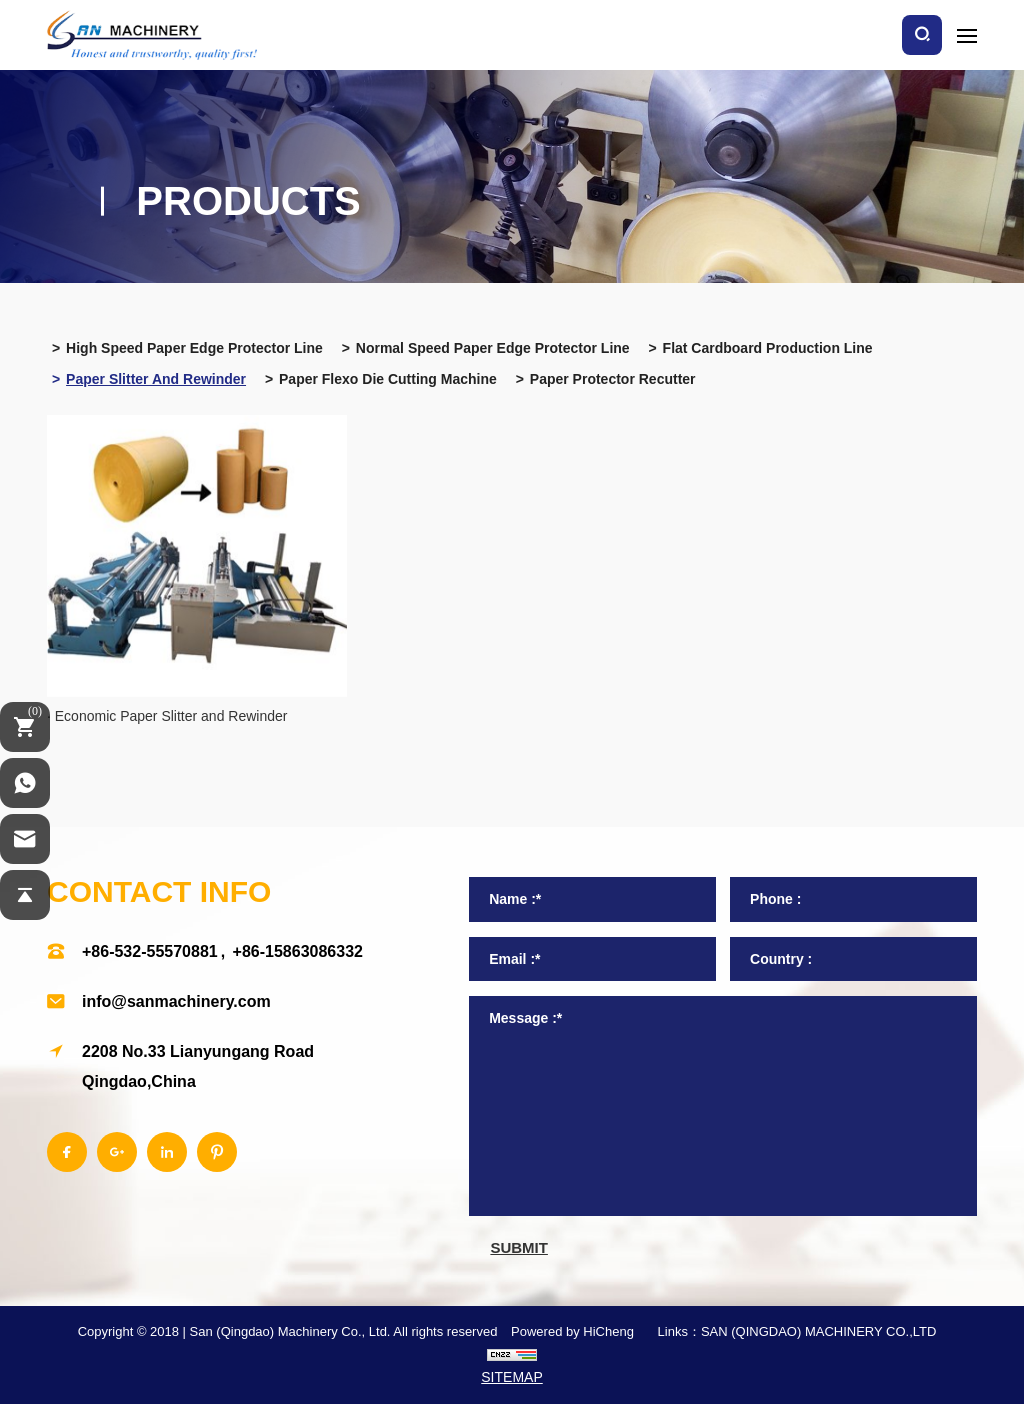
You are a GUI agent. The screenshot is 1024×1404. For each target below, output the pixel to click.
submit (519, 1247)
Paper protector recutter (613, 379)
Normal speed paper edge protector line (493, 348)
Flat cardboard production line (768, 348)
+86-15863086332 (298, 951)
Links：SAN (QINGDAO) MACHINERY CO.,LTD (797, 1331)
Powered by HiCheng (572, 1331)
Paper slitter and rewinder (156, 379)
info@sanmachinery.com (176, 1001)
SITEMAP (511, 1377)
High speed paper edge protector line (194, 348)
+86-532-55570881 (150, 951)
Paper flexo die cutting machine (388, 379)
